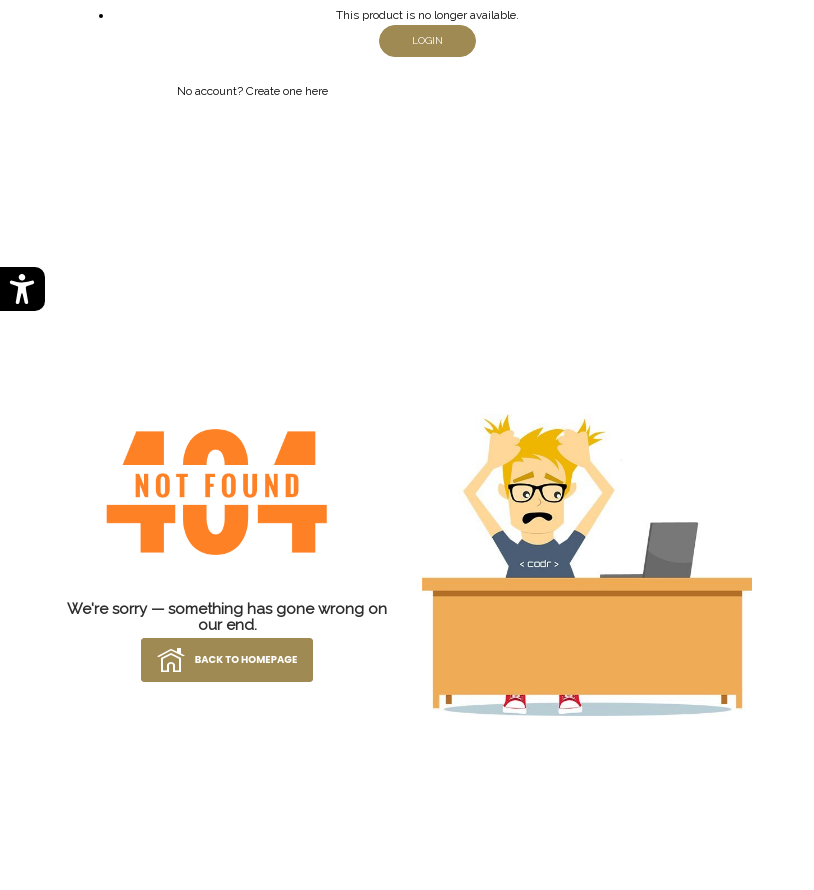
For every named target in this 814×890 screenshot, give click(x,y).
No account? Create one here (252, 91)
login (427, 40)
